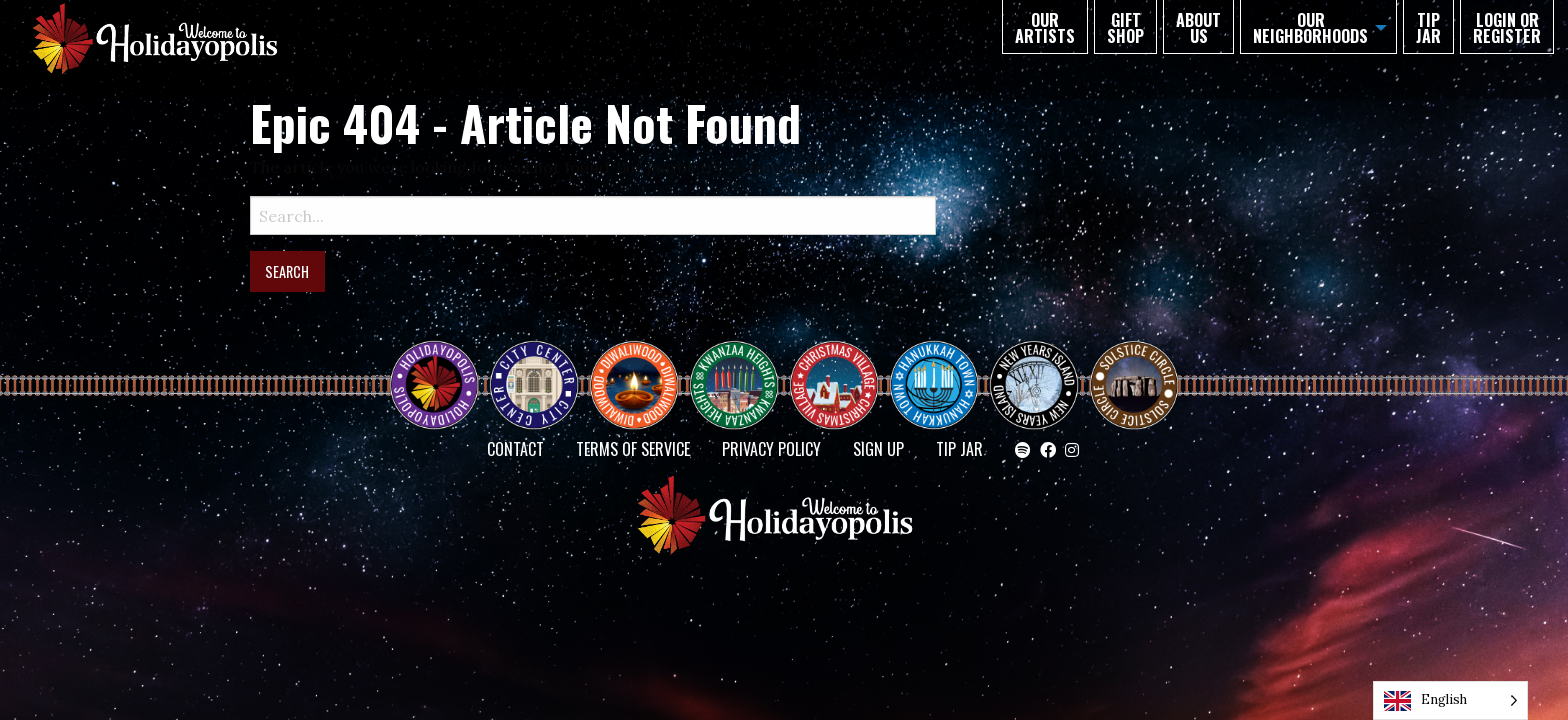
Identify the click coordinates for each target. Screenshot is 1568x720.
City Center (532, 367)
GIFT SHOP (1125, 28)
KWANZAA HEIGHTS (742, 367)
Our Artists (1045, 28)
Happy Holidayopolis (442, 367)
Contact (515, 449)
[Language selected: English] (1450, 700)
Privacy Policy (771, 449)
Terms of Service (633, 449)
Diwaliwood (642, 359)
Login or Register (1507, 28)
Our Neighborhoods (1310, 28)
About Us (1198, 28)
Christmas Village (842, 367)
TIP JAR (1428, 28)
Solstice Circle (1135, 367)
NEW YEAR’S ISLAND (1035, 375)
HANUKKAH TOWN (942, 367)
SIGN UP (878, 449)
